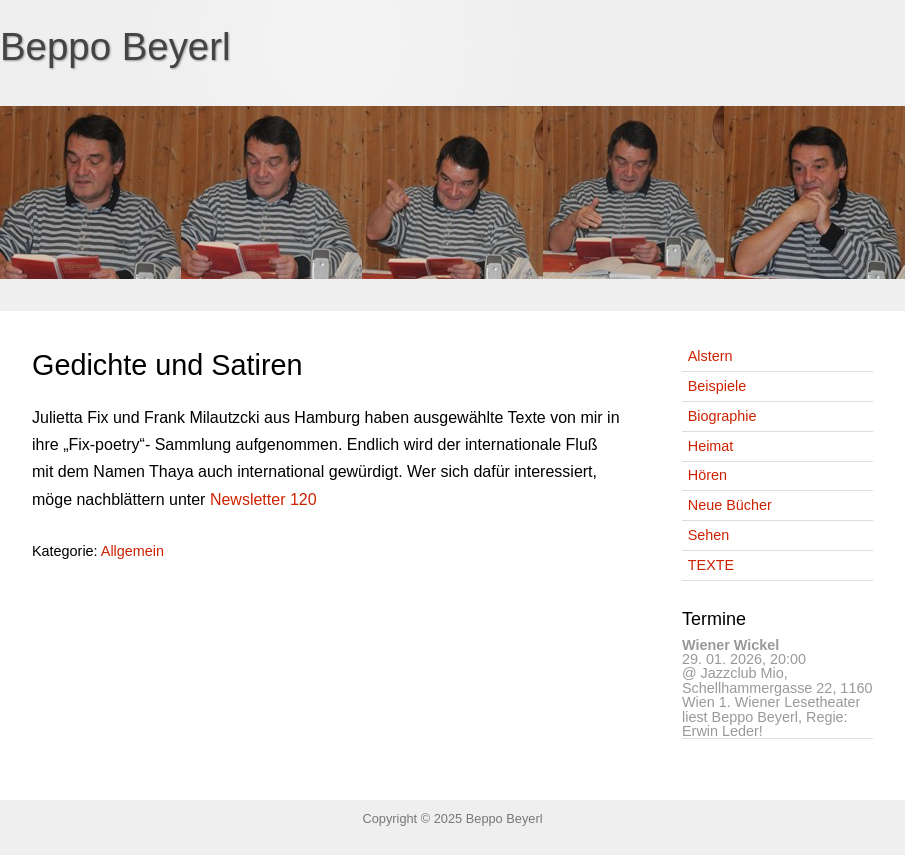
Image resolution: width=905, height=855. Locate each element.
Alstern (710, 356)
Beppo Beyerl (115, 46)
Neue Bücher (730, 505)
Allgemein (132, 551)
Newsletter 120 (263, 499)
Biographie (722, 416)
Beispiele (717, 386)
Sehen (709, 535)
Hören (707, 475)
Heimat (711, 446)
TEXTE (711, 565)
